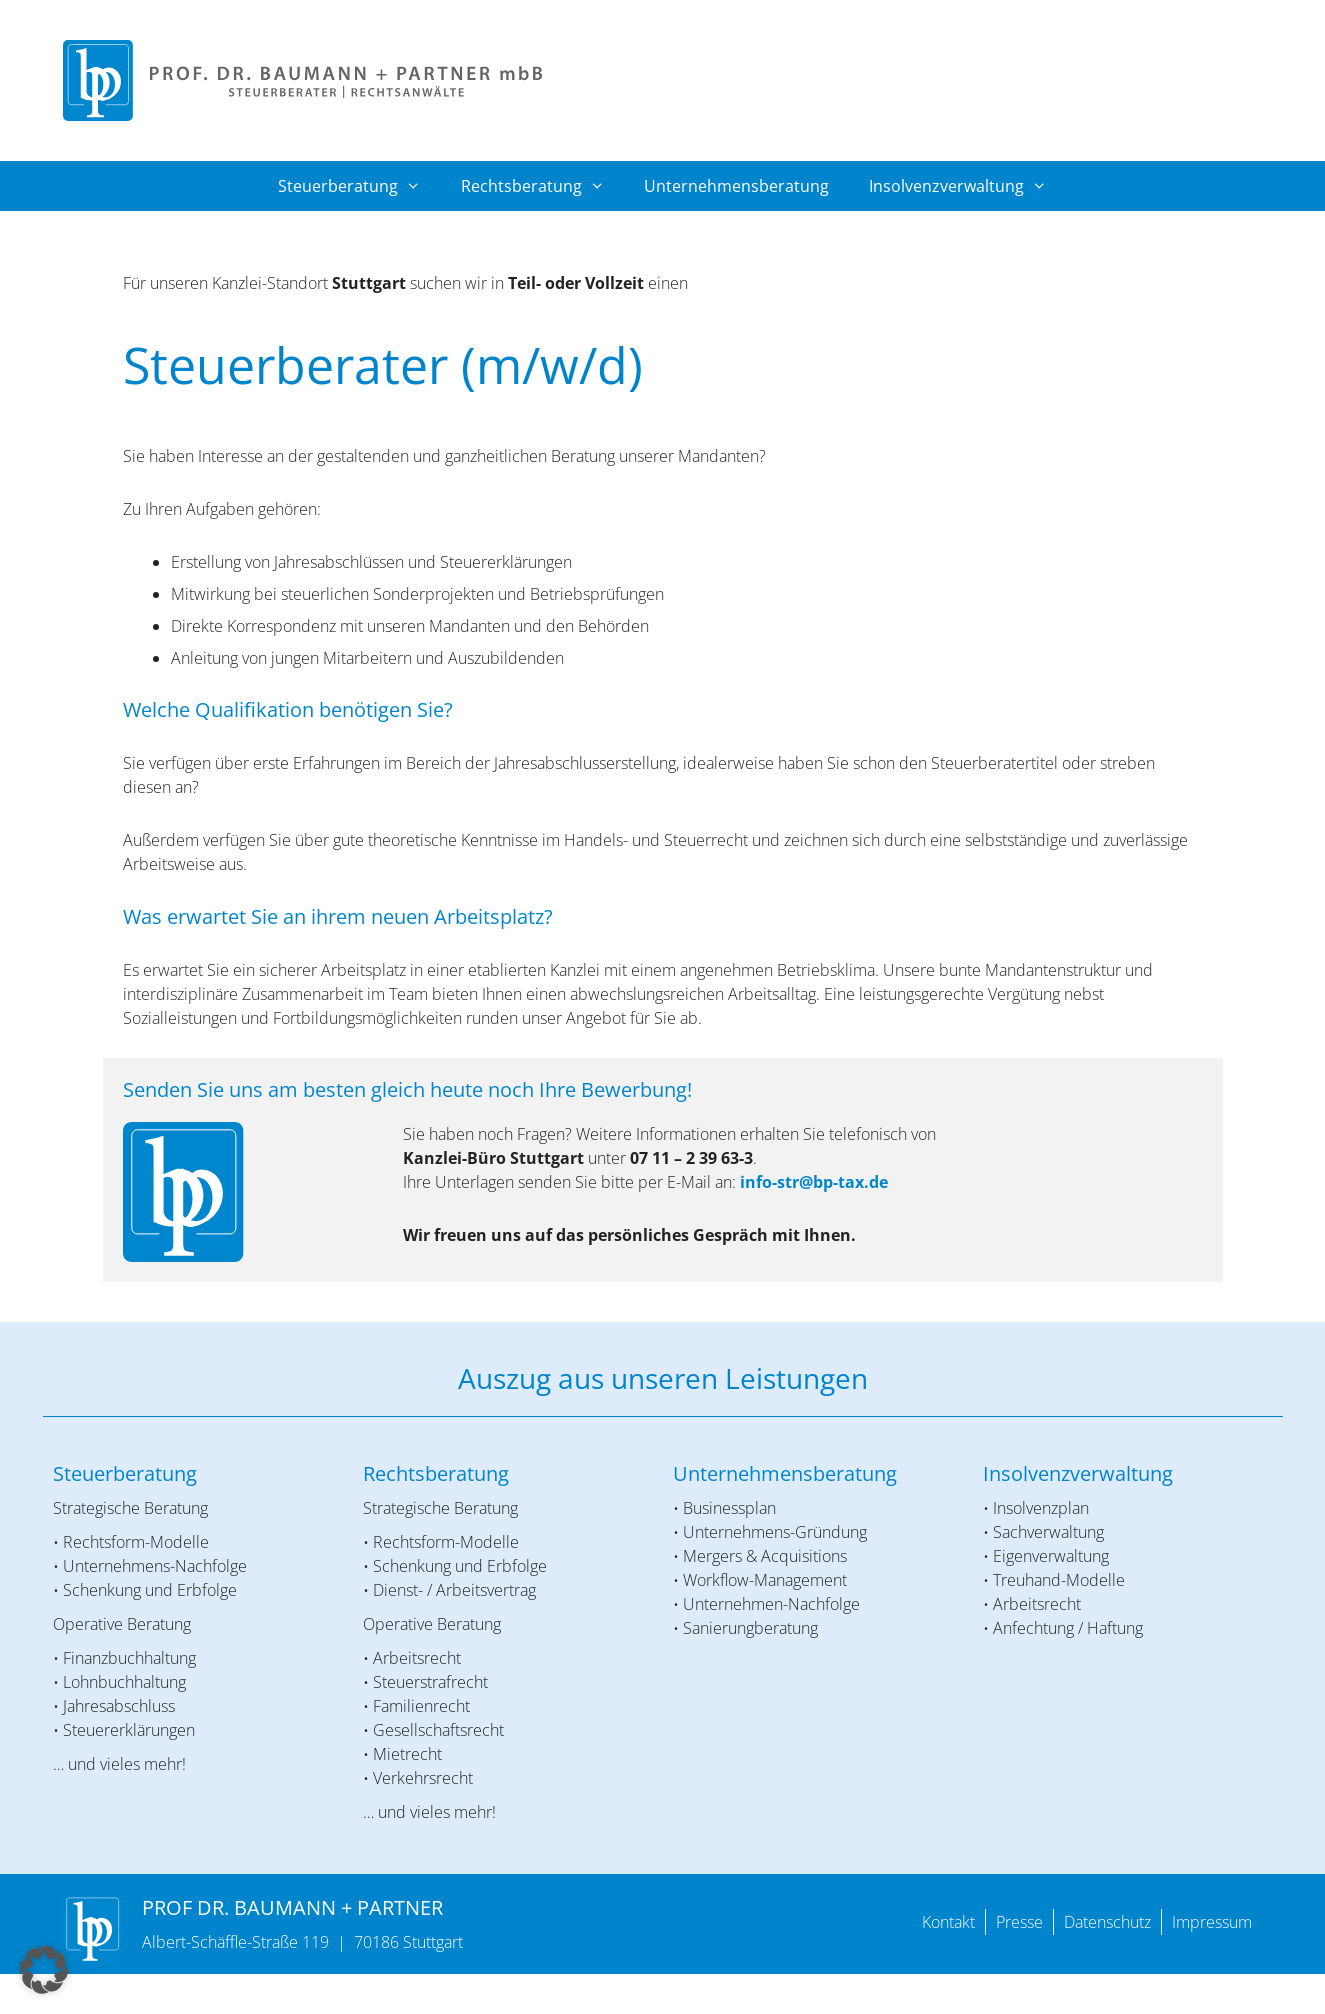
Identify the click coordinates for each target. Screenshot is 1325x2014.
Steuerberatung (359, 186)
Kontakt (948, 1922)
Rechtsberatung (543, 186)
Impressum (1212, 1922)
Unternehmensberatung (736, 186)
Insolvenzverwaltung (968, 186)
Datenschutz (1107, 1922)
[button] (44, 1970)
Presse (1019, 1922)
